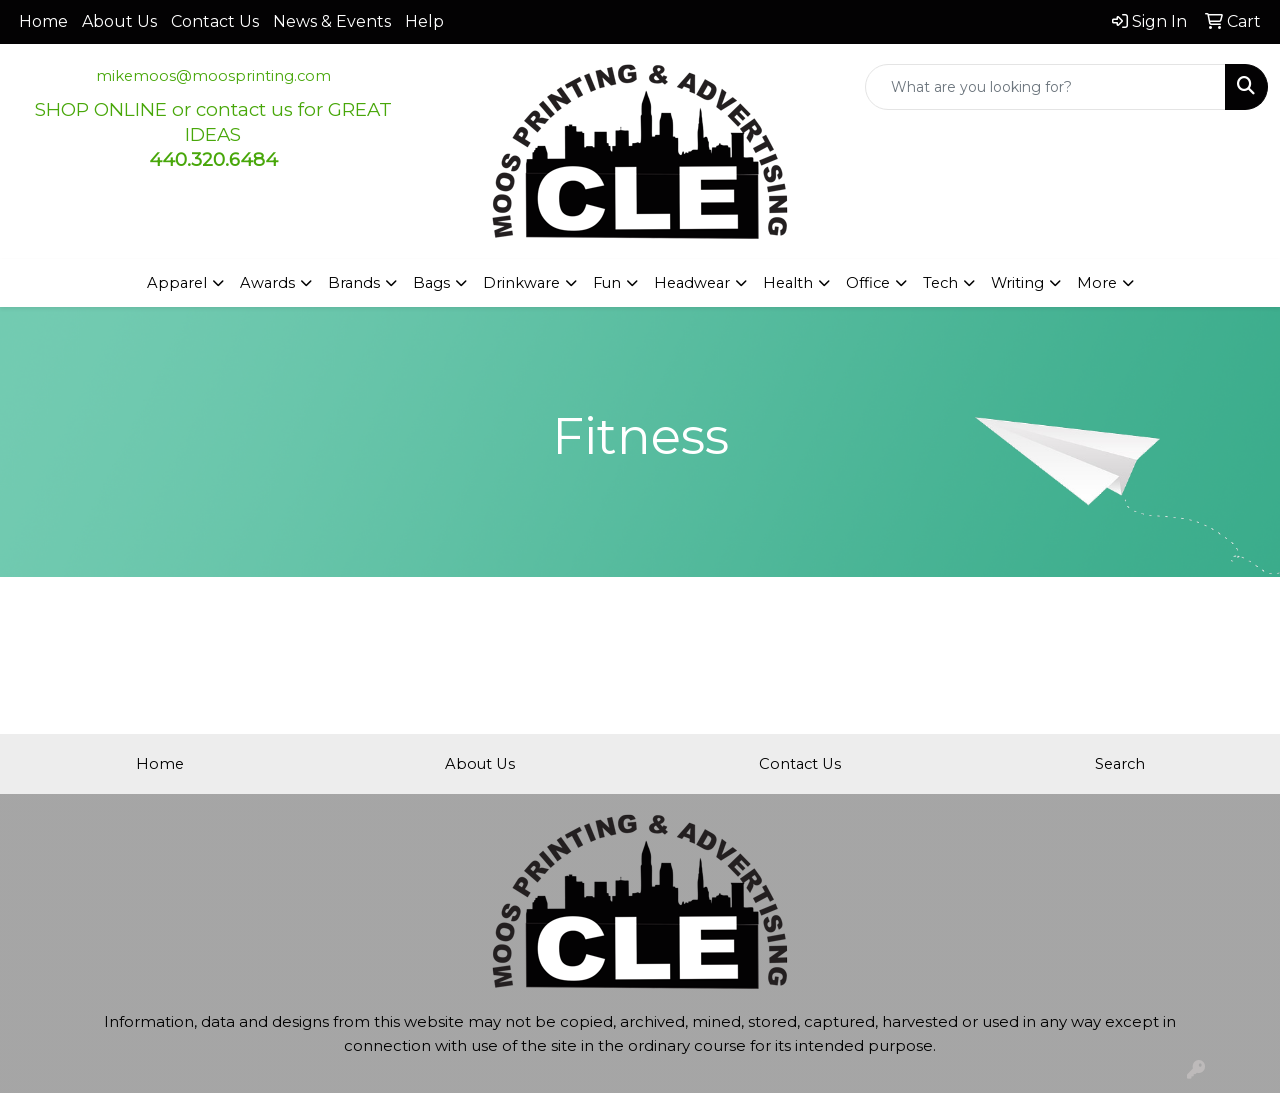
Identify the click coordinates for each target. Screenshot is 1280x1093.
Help (424, 21)
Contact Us (215, 21)
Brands (354, 283)
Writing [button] (1017, 283)
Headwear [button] (692, 283)
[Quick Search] (1045, 87)
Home (43, 21)
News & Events (332, 21)
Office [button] (868, 283)
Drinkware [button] (521, 283)
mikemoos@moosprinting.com (213, 76)
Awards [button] (267, 283)
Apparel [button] (177, 283)
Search (1120, 764)
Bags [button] (431, 283)
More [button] (1097, 283)
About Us (119, 21)
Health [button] (788, 283)
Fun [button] (607, 283)
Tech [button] (940, 283)
